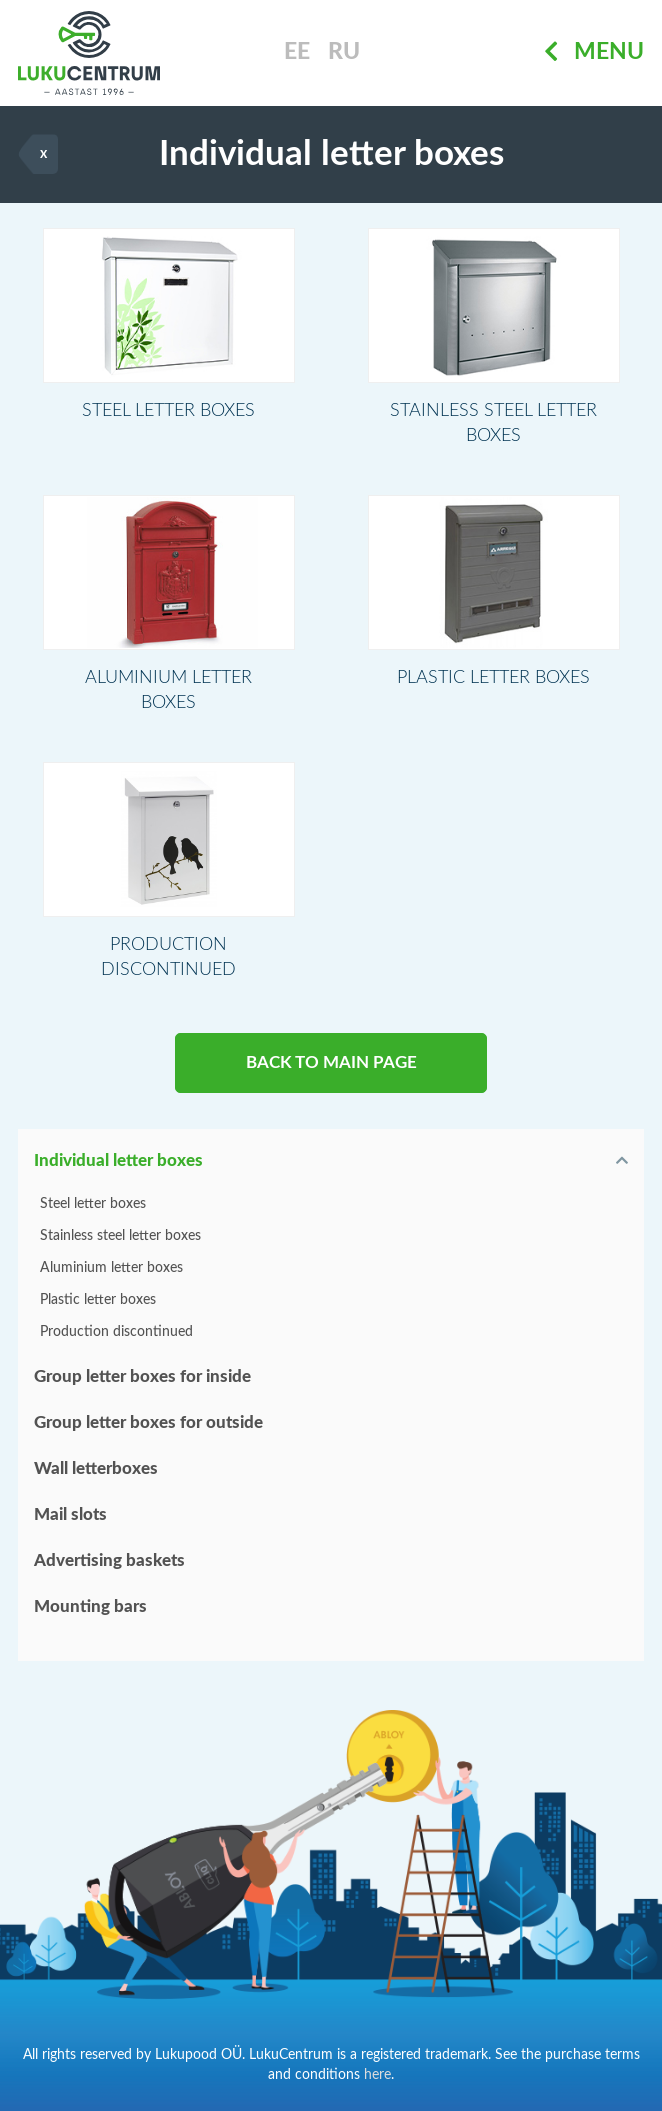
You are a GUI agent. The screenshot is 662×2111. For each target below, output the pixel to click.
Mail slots (70, 1514)
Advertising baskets (109, 1560)
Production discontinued (116, 1332)
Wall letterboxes (96, 1468)
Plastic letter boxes (98, 1300)
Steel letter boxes (93, 1204)
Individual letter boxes (118, 1160)
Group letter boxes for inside (142, 1376)
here (377, 2075)
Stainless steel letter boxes (120, 1236)
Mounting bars (90, 1606)
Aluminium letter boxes (111, 1268)
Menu (594, 52)
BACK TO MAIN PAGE (331, 1062)
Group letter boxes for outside (148, 1422)
